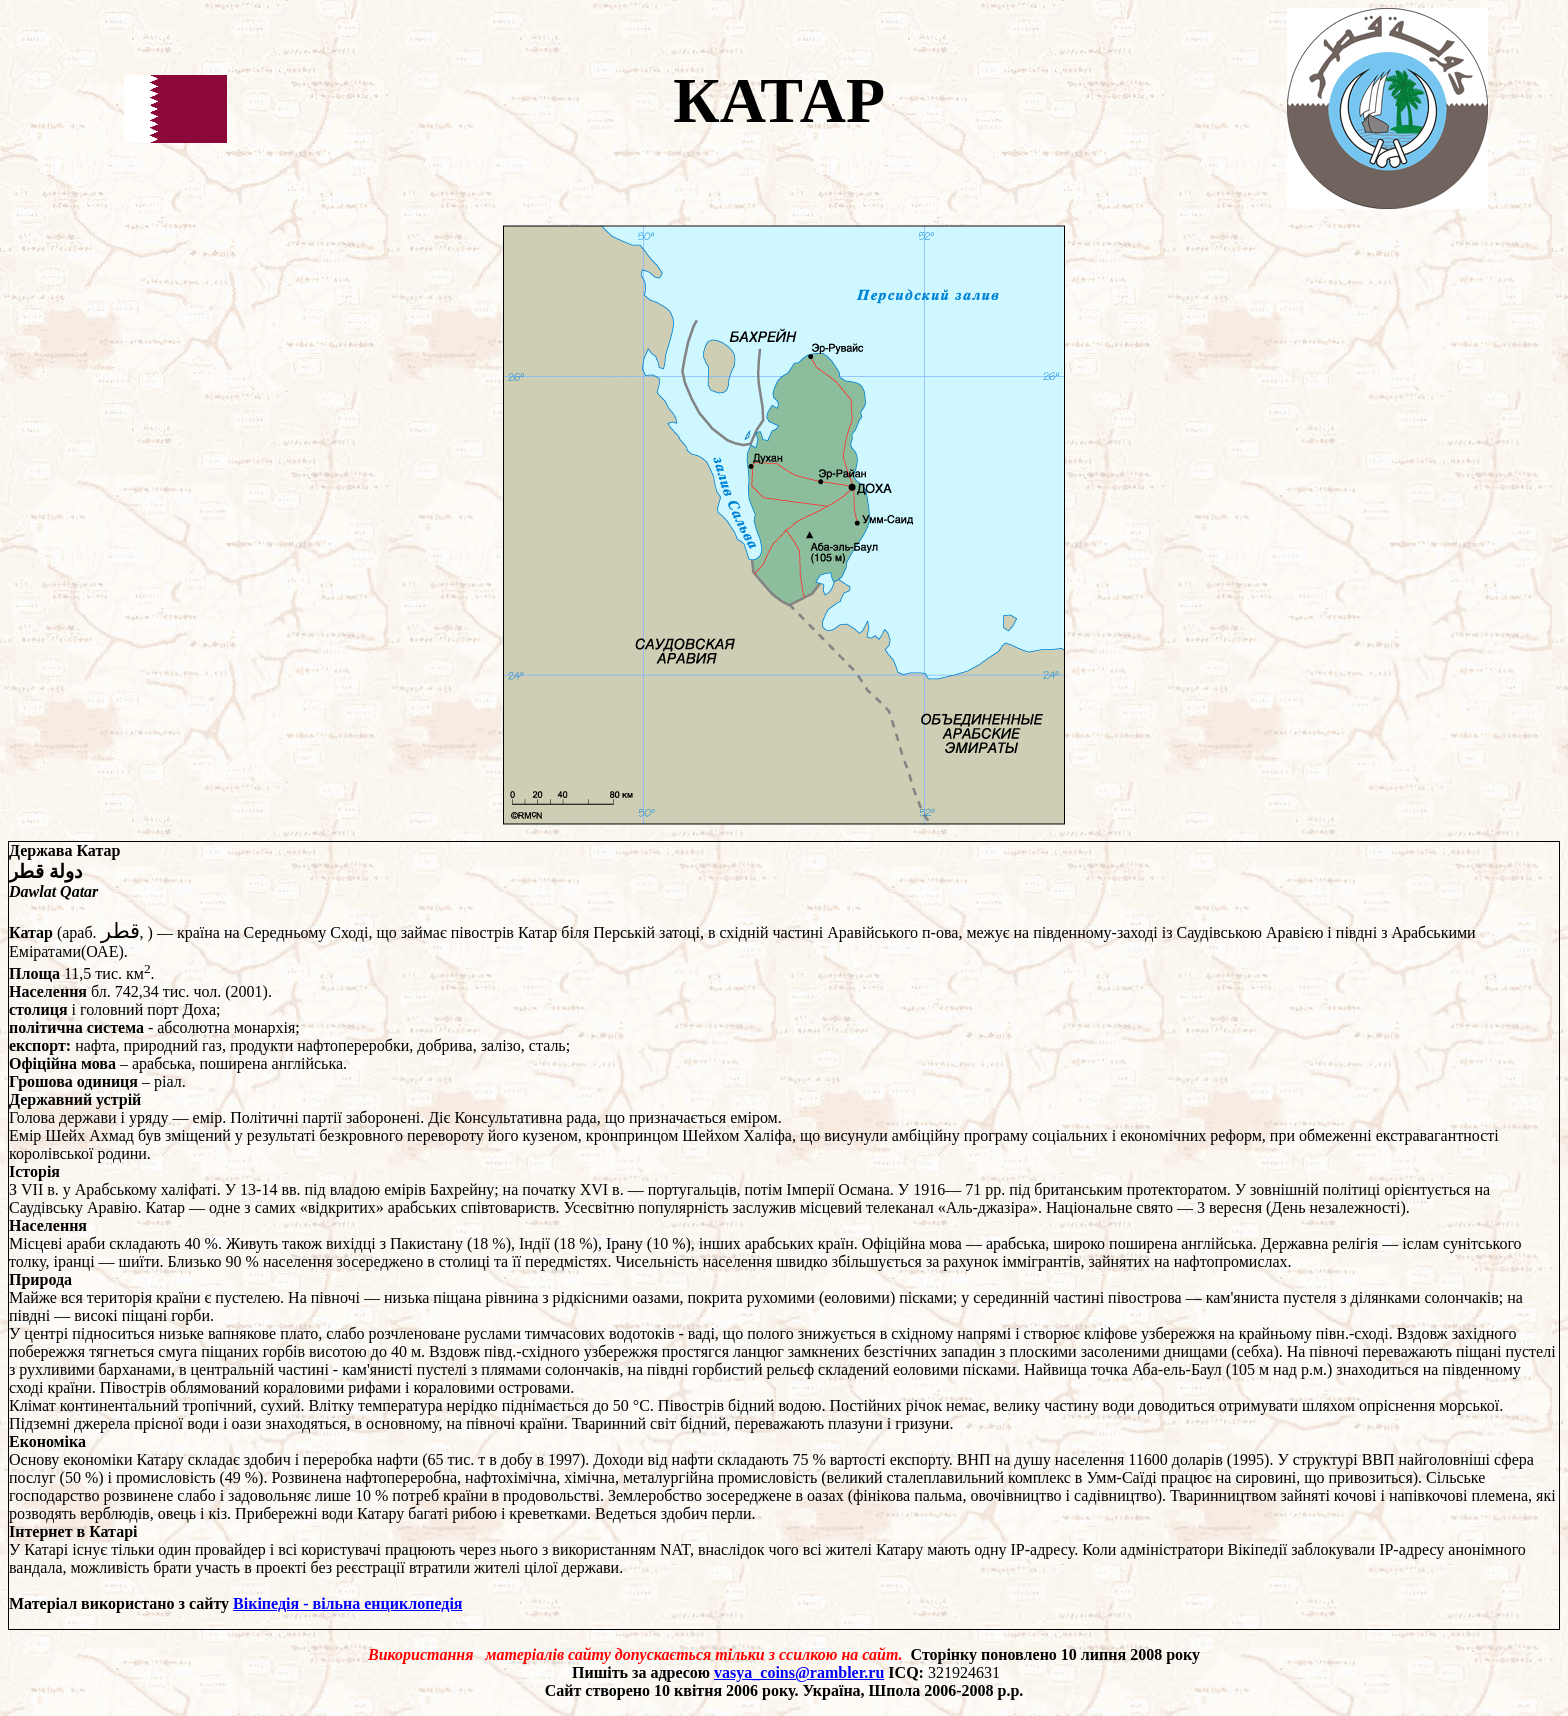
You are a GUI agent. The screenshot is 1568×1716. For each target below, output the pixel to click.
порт (162, 1009)
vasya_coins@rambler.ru (799, 1672)
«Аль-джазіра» (988, 1207)
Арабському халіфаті (146, 1189)
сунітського (1482, 1243)
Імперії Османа (837, 1189)
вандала (35, 1567)
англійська (307, 1063)
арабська (161, 1063)
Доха (199, 1009)
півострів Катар (504, 932)
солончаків (1461, 1297)
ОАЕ (102, 951)
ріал (168, 1081)
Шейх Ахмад (89, 1135)
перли (732, 1513)
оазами (655, 1297)
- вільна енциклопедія (380, 1603)
